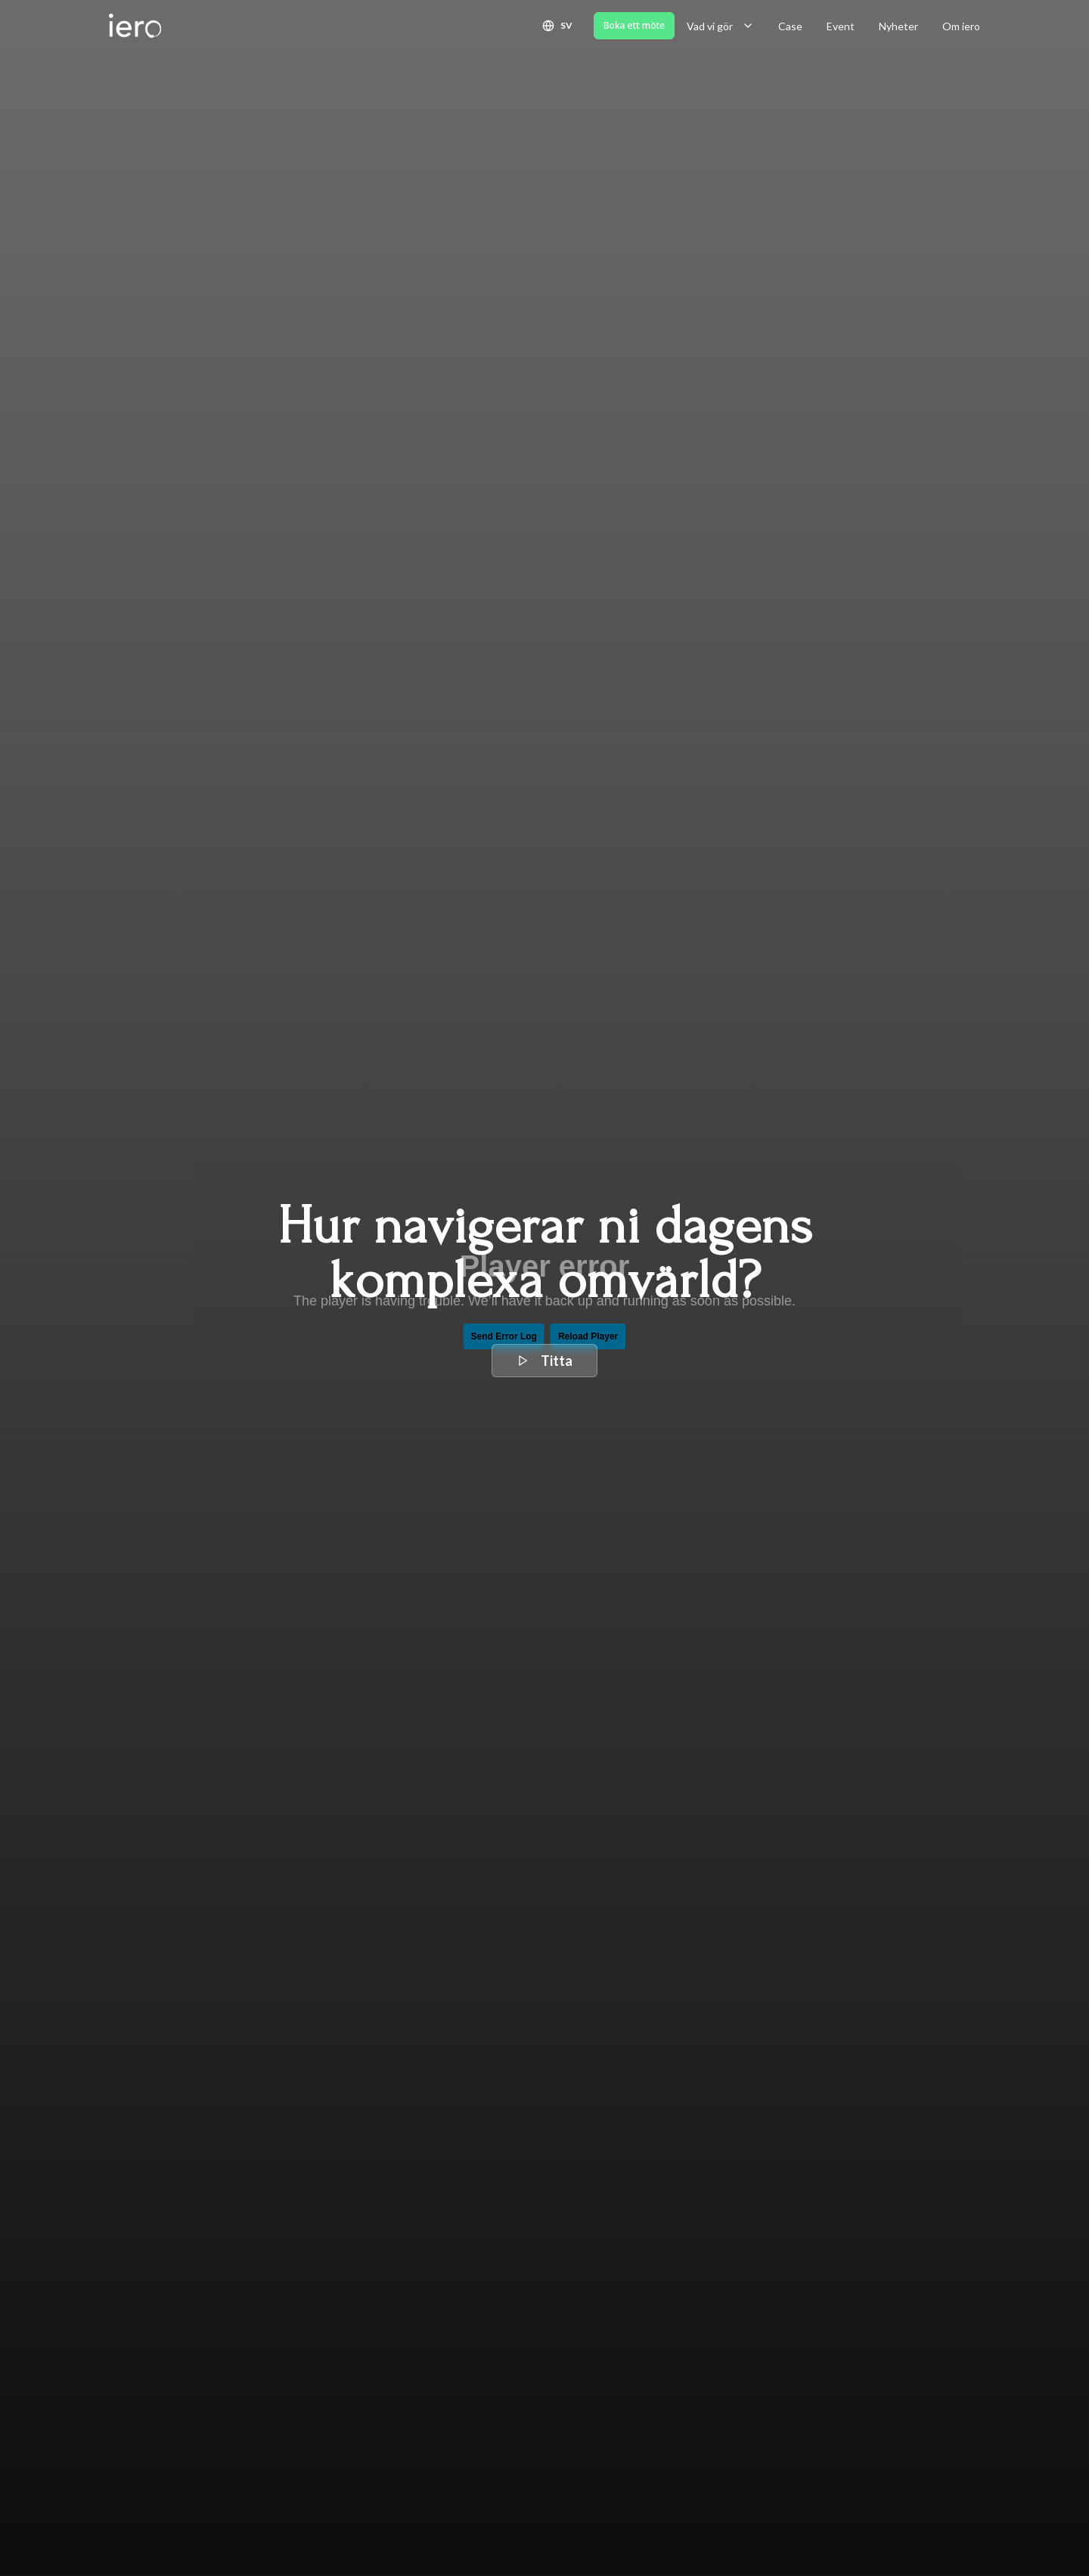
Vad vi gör (720, 26)
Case (790, 26)
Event (841, 26)
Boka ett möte (634, 25)
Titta (544, 1360)
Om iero (961, 26)
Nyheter (898, 26)
